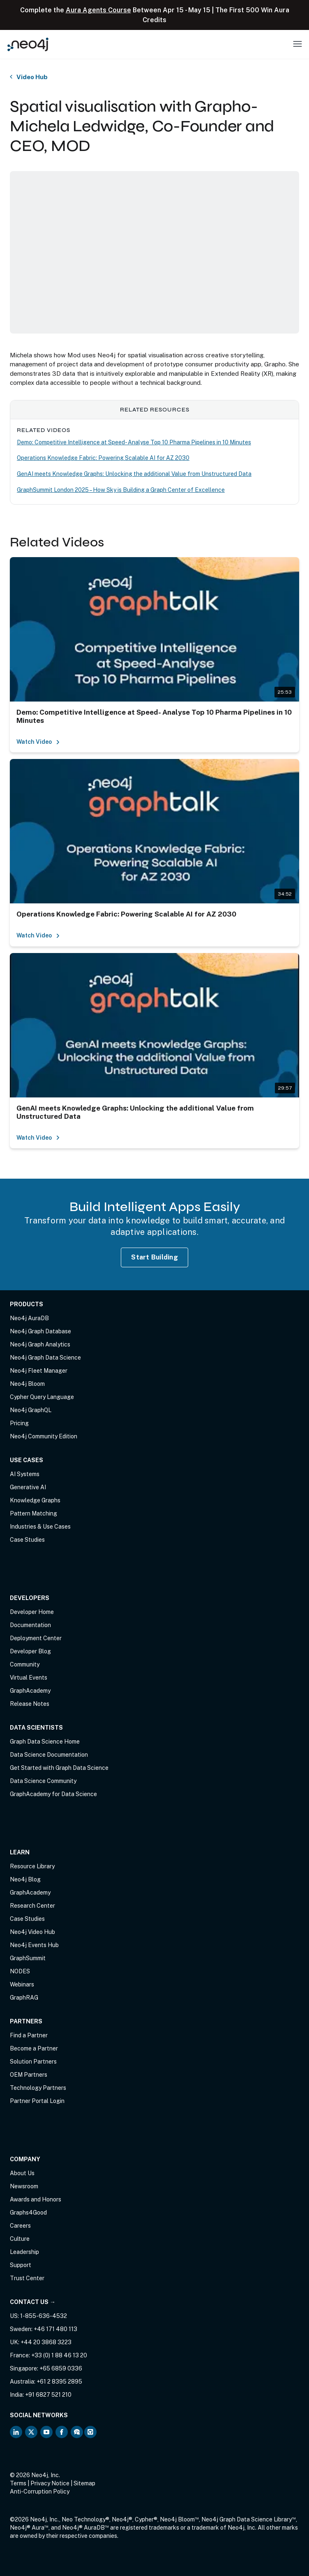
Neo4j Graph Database (40, 1331)
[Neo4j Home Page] (28, 44)
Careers (20, 2225)
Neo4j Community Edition (43, 1436)
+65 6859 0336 (60, 2368)
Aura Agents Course (98, 10)
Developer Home (32, 1612)
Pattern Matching (33, 1513)
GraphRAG (24, 1997)
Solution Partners (33, 2061)
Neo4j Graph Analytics (40, 1344)
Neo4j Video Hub (32, 1932)
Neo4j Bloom (27, 1384)
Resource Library (32, 1866)
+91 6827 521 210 (48, 2394)
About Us (22, 2173)
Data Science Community (43, 1781)
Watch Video (38, 741)
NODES (20, 1971)
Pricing (19, 1423)
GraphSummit (28, 1958)
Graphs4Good (28, 2212)
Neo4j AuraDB (29, 1318)
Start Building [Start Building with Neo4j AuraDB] (154, 1257)
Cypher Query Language (42, 1397)
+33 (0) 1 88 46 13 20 (59, 2355)
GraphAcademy (30, 1690)
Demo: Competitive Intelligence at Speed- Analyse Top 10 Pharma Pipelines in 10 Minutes (134, 442)
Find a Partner (29, 2035)
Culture (20, 2238)
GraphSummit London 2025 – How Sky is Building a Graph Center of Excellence (121, 490)
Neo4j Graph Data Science (45, 1357)
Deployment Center (36, 1638)
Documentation (30, 1625)
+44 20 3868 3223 (46, 2342)
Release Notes (29, 1704)
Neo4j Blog (25, 1879)
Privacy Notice (49, 2483)
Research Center (32, 1905)
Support (20, 2265)
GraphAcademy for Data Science (53, 1794)
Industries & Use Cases (40, 1526)
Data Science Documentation (49, 1754)
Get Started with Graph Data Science (59, 1768)
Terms (18, 2483)
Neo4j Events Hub (34, 1945)
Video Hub (32, 77)
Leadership (24, 2252)
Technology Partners (38, 2088)
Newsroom (24, 2186)
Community (24, 1664)
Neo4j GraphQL (30, 1410)
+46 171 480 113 (55, 2329)
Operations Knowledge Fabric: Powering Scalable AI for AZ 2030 (103, 458)
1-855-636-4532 (43, 2316)
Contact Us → (32, 2302)
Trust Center (27, 2278)
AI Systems (24, 1474)
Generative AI (28, 1487)
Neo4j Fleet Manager (38, 1370)
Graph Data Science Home (45, 1741)
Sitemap (84, 2483)
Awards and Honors (35, 2199)
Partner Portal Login (37, 2101)
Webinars (22, 1984)
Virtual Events (28, 1677)
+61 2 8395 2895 (59, 2381)
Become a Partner (34, 2048)
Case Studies (27, 1539)
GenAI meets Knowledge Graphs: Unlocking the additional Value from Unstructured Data (134, 474)
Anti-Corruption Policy (39, 2491)
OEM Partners (28, 2074)
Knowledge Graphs (35, 1500)
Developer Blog (30, 1651)
